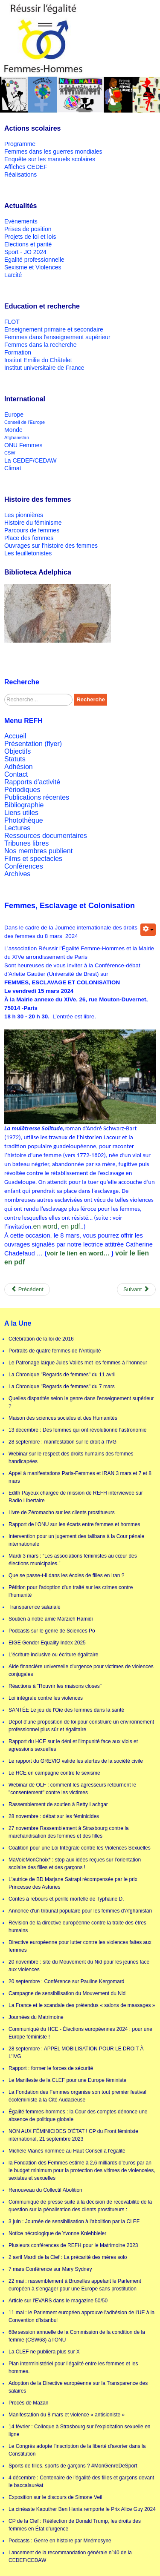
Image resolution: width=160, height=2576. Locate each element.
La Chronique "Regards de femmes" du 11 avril (62, 1375)
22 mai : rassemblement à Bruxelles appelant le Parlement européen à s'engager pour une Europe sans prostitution (75, 2285)
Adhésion (18, 766)
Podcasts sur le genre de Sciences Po (52, 1631)
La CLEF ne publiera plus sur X (44, 2352)
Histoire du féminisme (33, 522)
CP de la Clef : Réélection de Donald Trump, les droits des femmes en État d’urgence (75, 2525)
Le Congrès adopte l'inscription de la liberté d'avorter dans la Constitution (77, 2450)
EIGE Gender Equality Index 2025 (47, 1643)
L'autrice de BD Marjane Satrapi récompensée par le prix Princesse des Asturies (73, 1883)
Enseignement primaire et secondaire (53, 329)
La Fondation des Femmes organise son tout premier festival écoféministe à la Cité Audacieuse (77, 2096)
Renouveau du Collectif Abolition (45, 2190)
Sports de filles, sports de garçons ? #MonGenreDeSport (73, 2466)
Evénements (21, 221)
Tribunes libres (26, 843)
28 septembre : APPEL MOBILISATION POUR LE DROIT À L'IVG (76, 2052)
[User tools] (148, 929)
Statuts (15, 759)
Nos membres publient (38, 851)
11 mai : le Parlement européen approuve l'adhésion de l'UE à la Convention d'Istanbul (81, 2316)
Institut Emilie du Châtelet (38, 360)
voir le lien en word (75, 1253)
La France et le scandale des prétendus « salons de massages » (82, 2005)
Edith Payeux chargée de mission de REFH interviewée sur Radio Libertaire (76, 1497)
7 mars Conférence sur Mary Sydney (50, 2269)
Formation (17, 352)
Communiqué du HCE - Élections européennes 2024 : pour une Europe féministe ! (80, 2033)
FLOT (12, 321)
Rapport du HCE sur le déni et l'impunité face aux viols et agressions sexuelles (73, 1745)
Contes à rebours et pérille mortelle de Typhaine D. (66, 1899)
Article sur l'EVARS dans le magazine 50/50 (58, 2301)
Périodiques (22, 789)
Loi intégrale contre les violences (46, 1698)
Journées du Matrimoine (36, 2017)
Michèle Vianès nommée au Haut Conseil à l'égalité (67, 2151)
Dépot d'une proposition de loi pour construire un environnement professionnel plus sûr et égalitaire (81, 1726)
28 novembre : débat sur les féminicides (54, 1816)
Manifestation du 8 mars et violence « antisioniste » (67, 2415)
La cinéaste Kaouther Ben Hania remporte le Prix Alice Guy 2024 (82, 2509)
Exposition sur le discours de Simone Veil (55, 2497)
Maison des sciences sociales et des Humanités (63, 1418)
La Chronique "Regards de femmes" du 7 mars (62, 1386)
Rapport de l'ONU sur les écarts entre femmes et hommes (74, 1524)
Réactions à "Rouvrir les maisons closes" (55, 1686)
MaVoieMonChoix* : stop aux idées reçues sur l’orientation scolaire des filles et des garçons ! (75, 1863)
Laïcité (13, 275)
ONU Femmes (23, 445)
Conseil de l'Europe (24, 422)
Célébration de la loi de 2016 (41, 1339)
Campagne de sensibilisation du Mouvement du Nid (67, 1993)
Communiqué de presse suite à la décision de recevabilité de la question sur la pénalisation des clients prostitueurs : (80, 2206)
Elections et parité (28, 244)
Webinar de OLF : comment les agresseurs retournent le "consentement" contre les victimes (72, 1788)
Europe (13, 414)
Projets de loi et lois (30, 236)
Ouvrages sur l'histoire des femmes (51, 545)
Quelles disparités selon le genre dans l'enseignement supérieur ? (81, 1402)
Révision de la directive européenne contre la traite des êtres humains (77, 1926)
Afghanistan (16, 437)
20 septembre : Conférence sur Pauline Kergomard (66, 1981)
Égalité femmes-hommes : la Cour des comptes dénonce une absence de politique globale (78, 2115)
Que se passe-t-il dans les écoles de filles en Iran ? (66, 1575)
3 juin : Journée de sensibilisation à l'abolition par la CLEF (74, 2221)
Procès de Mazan (28, 2403)
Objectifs (17, 751)
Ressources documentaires (45, 835)
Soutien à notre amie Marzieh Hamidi (51, 1619)
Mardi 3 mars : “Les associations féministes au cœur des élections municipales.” (73, 1560)
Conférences (23, 866)
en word (45, 1226)
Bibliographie (24, 805)
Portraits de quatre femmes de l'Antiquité (55, 1351)
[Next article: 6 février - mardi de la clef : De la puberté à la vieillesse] (136, 1289)
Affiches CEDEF (25, 166)
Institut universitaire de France (44, 367)
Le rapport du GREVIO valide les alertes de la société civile (76, 1761)
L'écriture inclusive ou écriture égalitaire (53, 1655)
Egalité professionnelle (34, 259)
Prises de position (28, 229)
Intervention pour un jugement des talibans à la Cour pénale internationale (76, 1540)
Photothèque (23, 820)
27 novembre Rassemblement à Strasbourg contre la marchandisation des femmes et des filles (68, 1832)
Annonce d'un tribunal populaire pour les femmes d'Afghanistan (80, 1911)
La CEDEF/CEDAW (30, 460)
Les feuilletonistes (28, 553)
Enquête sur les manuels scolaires (49, 159)
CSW (9, 452)
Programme (19, 143)
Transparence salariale (35, 1607)
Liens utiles (21, 812)
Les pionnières (23, 515)
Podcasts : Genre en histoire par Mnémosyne (60, 2541)
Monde (13, 429)
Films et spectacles (33, 858)
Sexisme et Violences (32, 267)
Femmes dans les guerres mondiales (53, 151)
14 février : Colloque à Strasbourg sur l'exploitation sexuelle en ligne (79, 2430)
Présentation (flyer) (33, 743)
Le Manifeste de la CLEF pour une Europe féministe (67, 2080)
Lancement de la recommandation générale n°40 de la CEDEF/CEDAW (70, 2556)
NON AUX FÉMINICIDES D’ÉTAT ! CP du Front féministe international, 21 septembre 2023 (73, 2135)
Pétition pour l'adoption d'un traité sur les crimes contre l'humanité (71, 1591)
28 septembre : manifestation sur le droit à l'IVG (62, 1442)
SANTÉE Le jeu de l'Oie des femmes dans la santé (66, 1710)
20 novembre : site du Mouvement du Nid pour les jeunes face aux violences (79, 1966)
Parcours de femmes (31, 530)
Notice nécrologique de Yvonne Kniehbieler (57, 2233)
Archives (17, 874)
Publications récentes (36, 797)
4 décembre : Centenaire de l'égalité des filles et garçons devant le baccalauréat (81, 2481)
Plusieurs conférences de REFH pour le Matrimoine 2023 (73, 2245)
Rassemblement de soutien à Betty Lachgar (58, 1804)
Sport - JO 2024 (25, 252)
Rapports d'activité (32, 782)
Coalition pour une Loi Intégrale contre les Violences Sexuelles (80, 1848)
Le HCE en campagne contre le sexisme (54, 1773)
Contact (16, 774)
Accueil (15, 736)
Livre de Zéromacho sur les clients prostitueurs (62, 1512)
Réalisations (20, 174)
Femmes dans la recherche (40, 344)
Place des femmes (28, 538)
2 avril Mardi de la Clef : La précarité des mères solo (68, 2257)
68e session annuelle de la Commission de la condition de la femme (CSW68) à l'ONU (77, 2336)
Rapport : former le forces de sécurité (51, 2068)
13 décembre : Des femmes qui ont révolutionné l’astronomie (78, 1430)
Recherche (90, 699)
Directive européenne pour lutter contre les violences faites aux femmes (80, 1946)
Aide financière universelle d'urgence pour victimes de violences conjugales (81, 1670)
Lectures (17, 828)
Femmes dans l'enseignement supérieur (57, 337)
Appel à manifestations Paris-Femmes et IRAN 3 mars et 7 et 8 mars (80, 1477)
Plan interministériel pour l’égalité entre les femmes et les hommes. (73, 2367)
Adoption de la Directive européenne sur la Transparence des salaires (78, 2387)
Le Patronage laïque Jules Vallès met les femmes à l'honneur (78, 1363)
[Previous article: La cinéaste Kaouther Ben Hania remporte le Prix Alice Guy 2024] (27, 1289)
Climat (12, 468)
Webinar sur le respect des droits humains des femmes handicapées (71, 1457)
